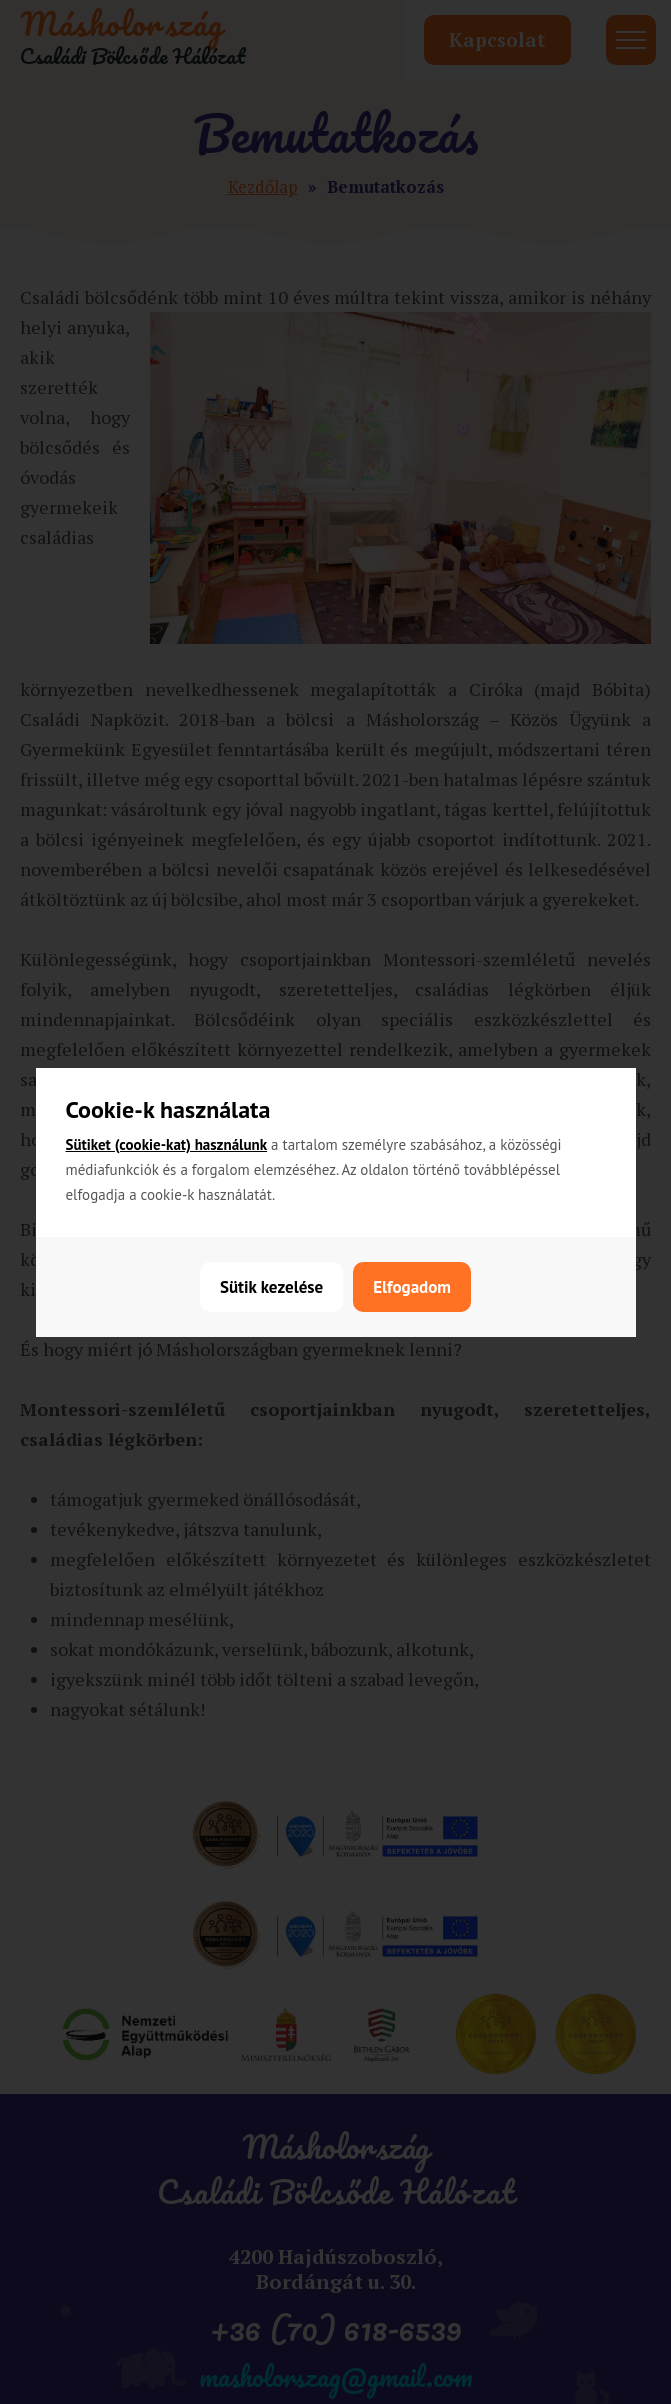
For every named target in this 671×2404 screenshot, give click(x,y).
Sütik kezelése (271, 1287)
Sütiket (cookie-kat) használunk (167, 1144)
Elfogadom (412, 1287)
